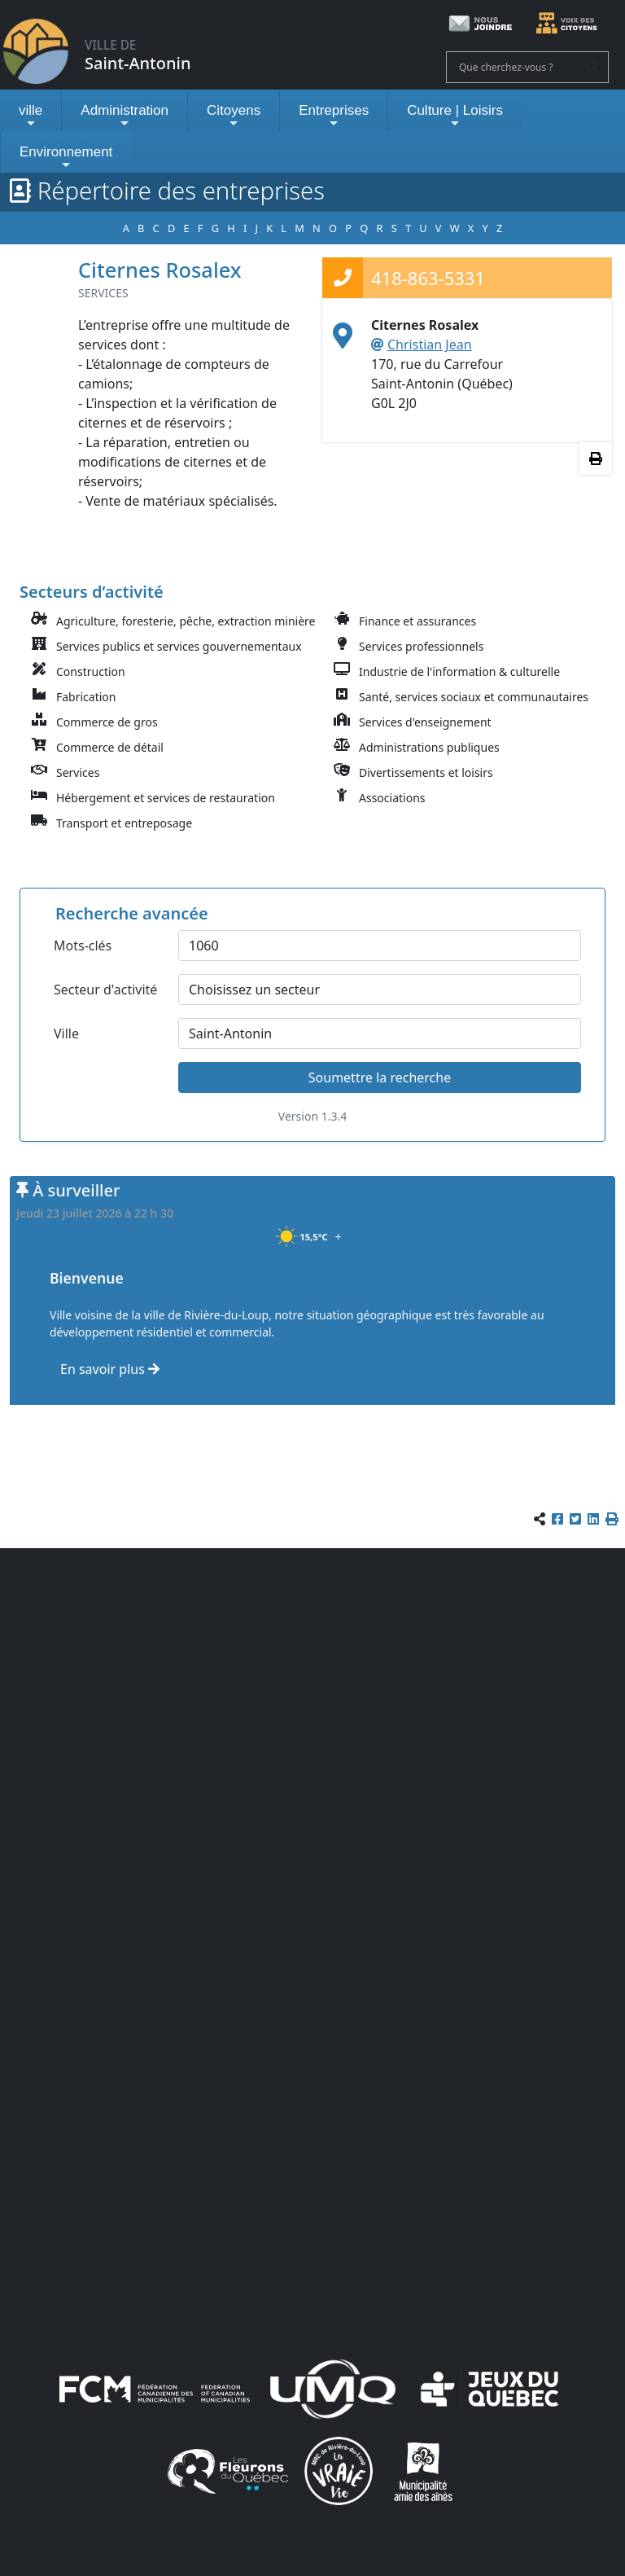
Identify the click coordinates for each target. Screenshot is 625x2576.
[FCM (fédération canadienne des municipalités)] (154, 2388)
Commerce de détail (110, 747)
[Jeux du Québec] (490, 2388)
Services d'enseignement (425, 722)
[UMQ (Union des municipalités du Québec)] (333, 2388)
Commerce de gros (107, 722)
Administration (124, 116)
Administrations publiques (429, 747)
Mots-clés (82, 945)
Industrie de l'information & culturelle (459, 671)
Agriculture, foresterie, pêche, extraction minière (185, 621)
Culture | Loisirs (455, 116)
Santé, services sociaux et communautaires (473, 696)
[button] (611, 1519)
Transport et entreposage (124, 823)
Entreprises (334, 116)
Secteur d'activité (105, 989)
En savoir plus (110, 1369)
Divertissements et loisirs (426, 772)
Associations (392, 797)
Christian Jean (429, 344)
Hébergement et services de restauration (165, 797)
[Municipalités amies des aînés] (423, 2470)
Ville (66, 1033)
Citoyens (233, 116)
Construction (90, 671)
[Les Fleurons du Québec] (228, 2470)
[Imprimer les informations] (595, 458)
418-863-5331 (428, 277)
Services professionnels (421, 646)
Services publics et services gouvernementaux (179, 646)
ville (30, 116)
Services (77, 772)
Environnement (66, 157)
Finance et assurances (417, 621)
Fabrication (86, 696)
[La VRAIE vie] (338, 2470)
